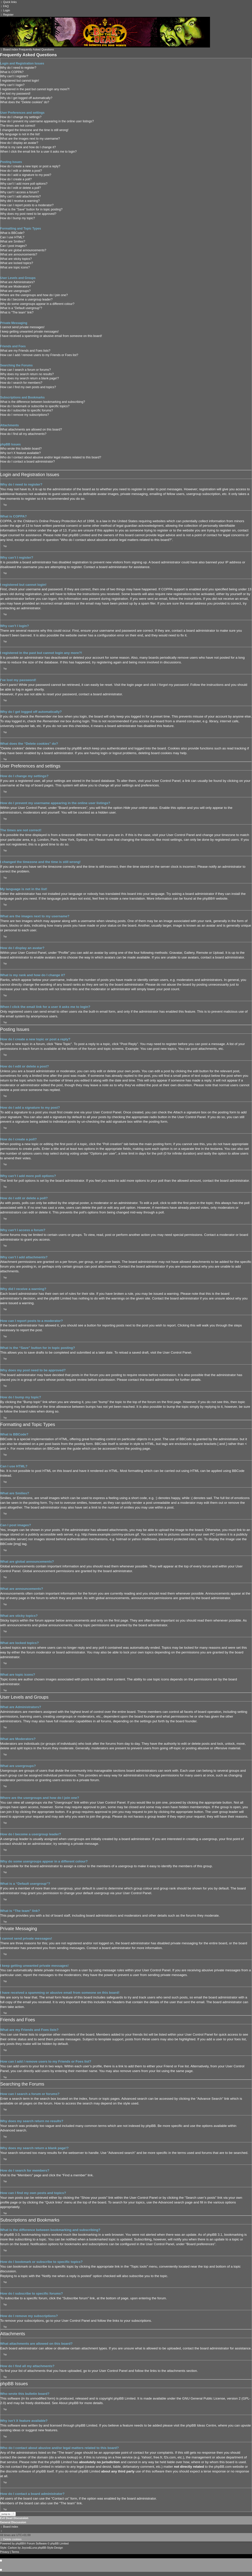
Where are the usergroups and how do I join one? (34, 295)
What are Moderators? (15, 286)
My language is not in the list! (20, 134)
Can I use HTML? (12, 237)
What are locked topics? (16, 263)
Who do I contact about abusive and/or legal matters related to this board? (50, 457)
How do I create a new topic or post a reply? (30, 166)
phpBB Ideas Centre (201, 2425)
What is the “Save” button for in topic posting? (31, 209)
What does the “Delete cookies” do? (24, 102)
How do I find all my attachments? (23, 434)
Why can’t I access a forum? (19, 192)
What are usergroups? (15, 291)
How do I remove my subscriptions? (24, 415)
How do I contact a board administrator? (27, 461)
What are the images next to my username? (30, 138)
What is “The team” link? (17, 312)
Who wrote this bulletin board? (21, 448)
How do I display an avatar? (19, 143)
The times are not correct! (17, 125)
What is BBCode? (12, 233)
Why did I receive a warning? (20, 201)
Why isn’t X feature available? (20, 453)
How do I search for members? (21, 382)
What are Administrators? (17, 282)
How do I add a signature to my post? (25, 175)
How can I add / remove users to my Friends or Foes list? (39, 355)
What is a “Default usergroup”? (21, 308)
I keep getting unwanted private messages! (29, 331)
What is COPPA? (12, 72)
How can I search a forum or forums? (25, 369)
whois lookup (67, 2457)
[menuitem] (4, 6)
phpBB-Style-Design (50, 2547)
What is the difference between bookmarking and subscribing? (42, 402)
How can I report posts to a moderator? (27, 205)
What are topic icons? (15, 267)
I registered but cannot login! (19, 80)
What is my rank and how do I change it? (28, 147)
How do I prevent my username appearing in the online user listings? (47, 121)
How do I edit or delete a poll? (20, 188)
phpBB (207, 898)
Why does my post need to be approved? (28, 214)
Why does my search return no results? (27, 374)
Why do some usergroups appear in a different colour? (37, 304)
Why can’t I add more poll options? (23, 183)
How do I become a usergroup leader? (26, 299)
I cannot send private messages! (22, 327)
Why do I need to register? (18, 67)
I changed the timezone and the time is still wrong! (34, 130)
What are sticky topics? (16, 259)
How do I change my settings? (20, 117)
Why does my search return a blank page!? (29, 378)
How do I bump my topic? (17, 218)
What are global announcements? (23, 250)
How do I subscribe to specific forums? (26, 410)
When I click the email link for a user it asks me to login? (38, 151)
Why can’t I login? (12, 85)
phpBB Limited (124, 2398)
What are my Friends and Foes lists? (25, 350)
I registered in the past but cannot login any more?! (34, 89)
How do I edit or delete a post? (21, 170)
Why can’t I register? (14, 76)
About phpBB (69, 2403)
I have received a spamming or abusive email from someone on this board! (51, 336)
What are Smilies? (12, 241)
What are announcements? (18, 254)
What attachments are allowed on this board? (31, 429)
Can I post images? (13, 246)
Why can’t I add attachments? (20, 196)
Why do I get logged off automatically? (26, 98)
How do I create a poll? (16, 179)
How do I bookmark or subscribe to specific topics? (34, 406)
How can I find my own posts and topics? (28, 387)
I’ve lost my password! (15, 93)
